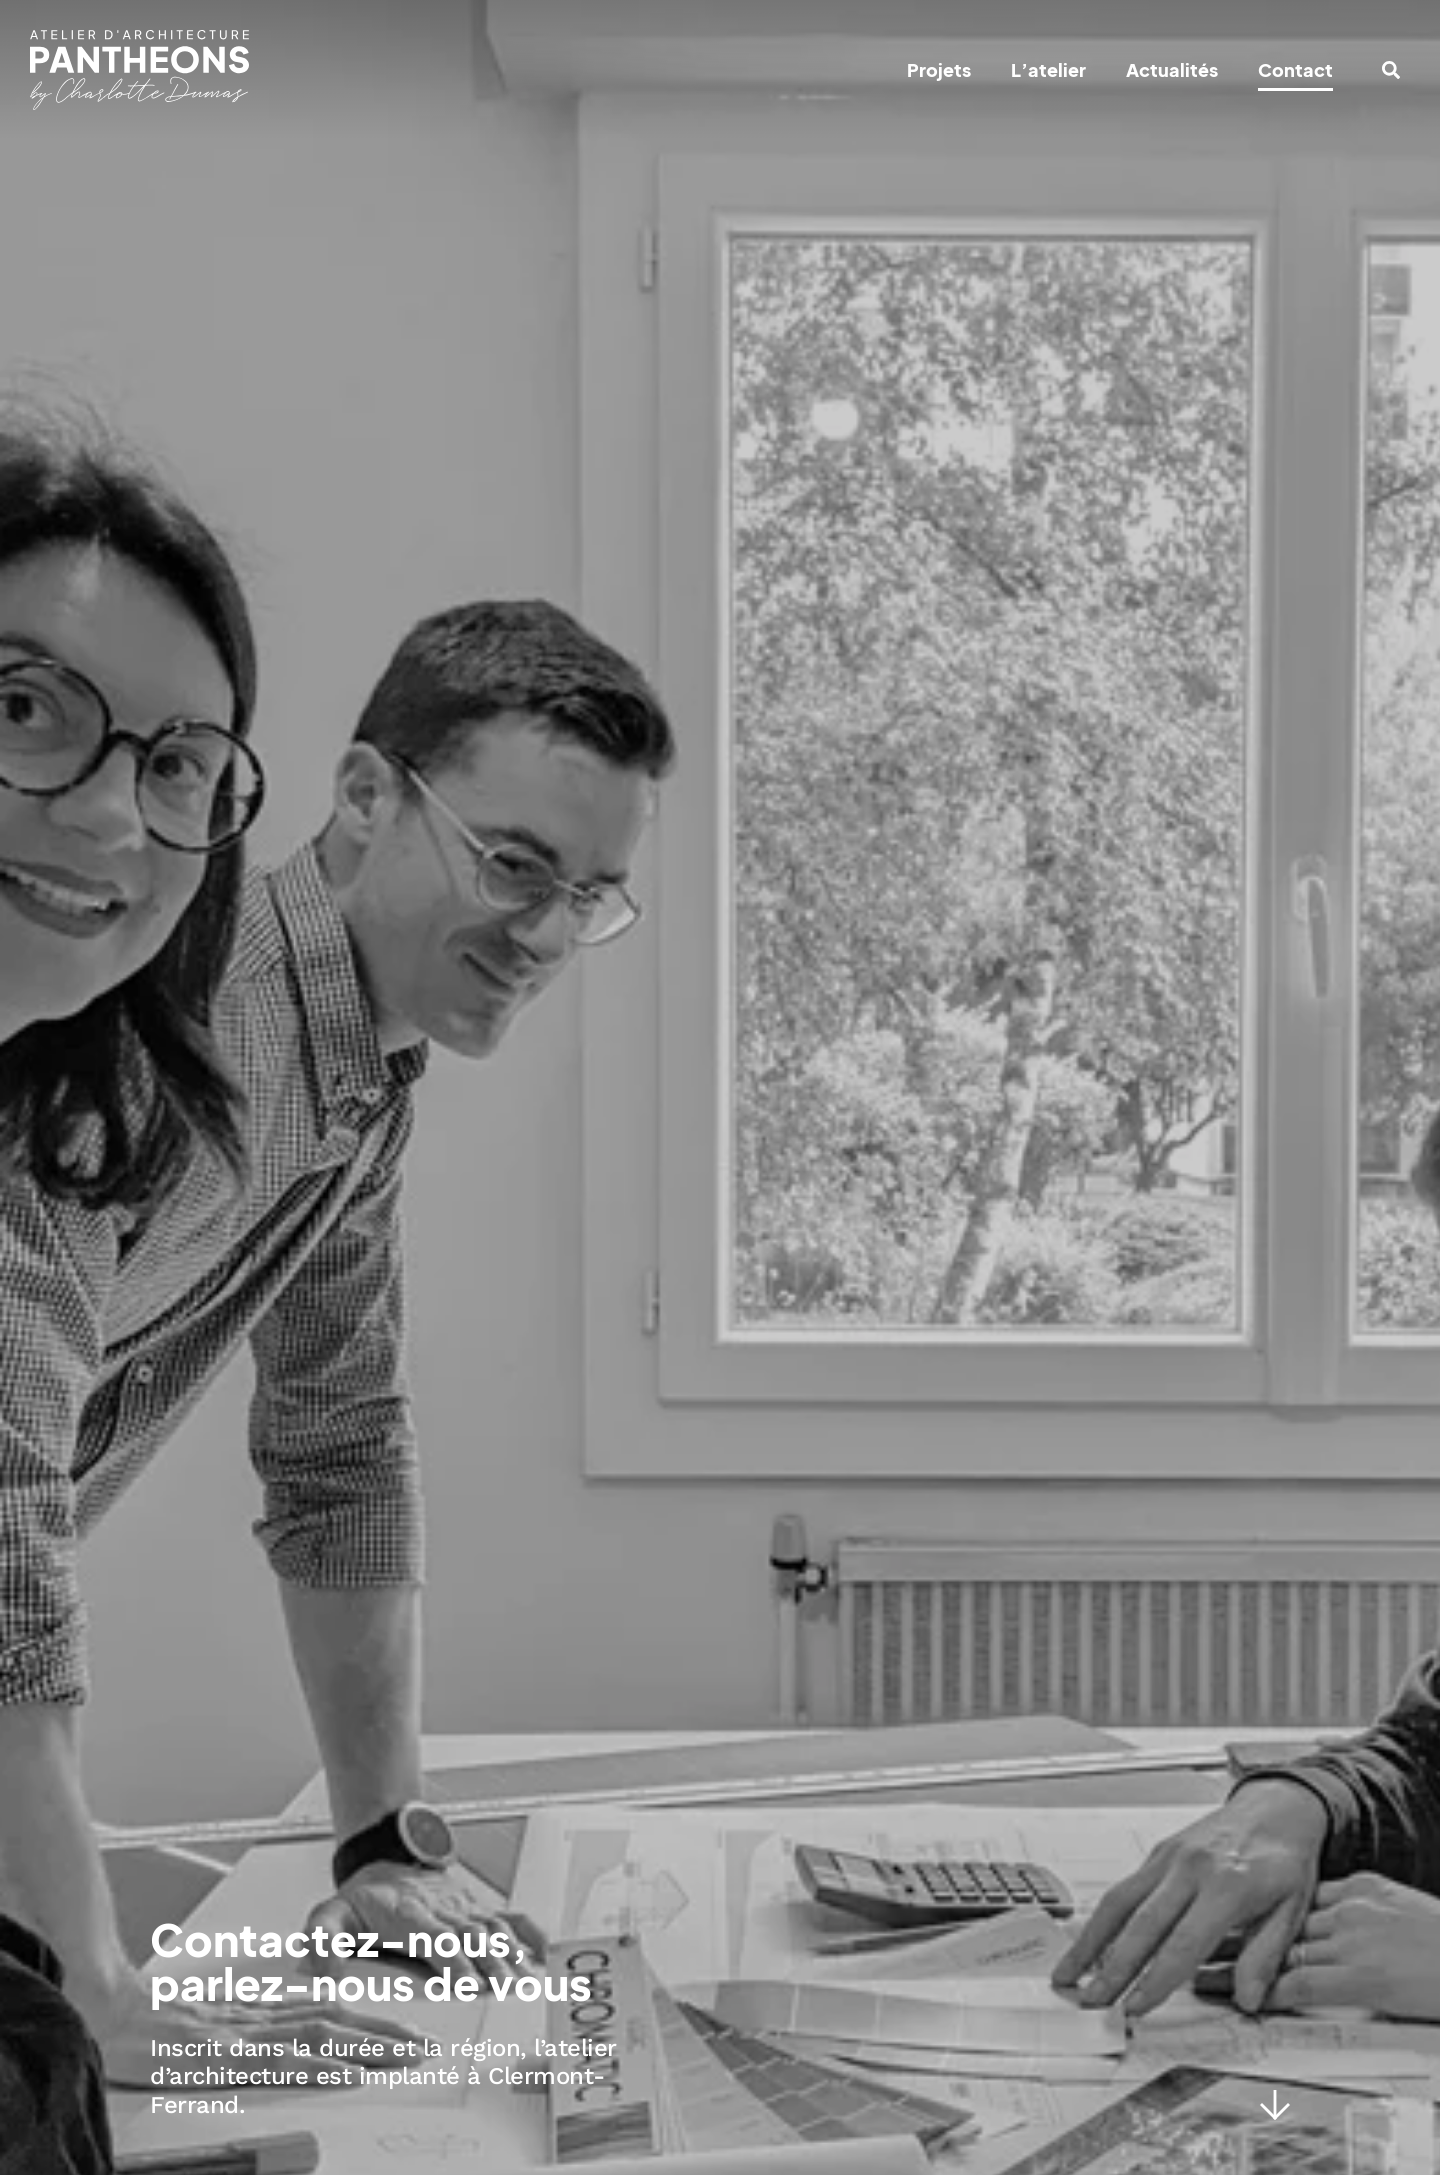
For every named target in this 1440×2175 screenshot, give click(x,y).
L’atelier (1048, 69)
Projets (939, 69)
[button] (1391, 70)
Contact (1295, 69)
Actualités (1172, 69)
